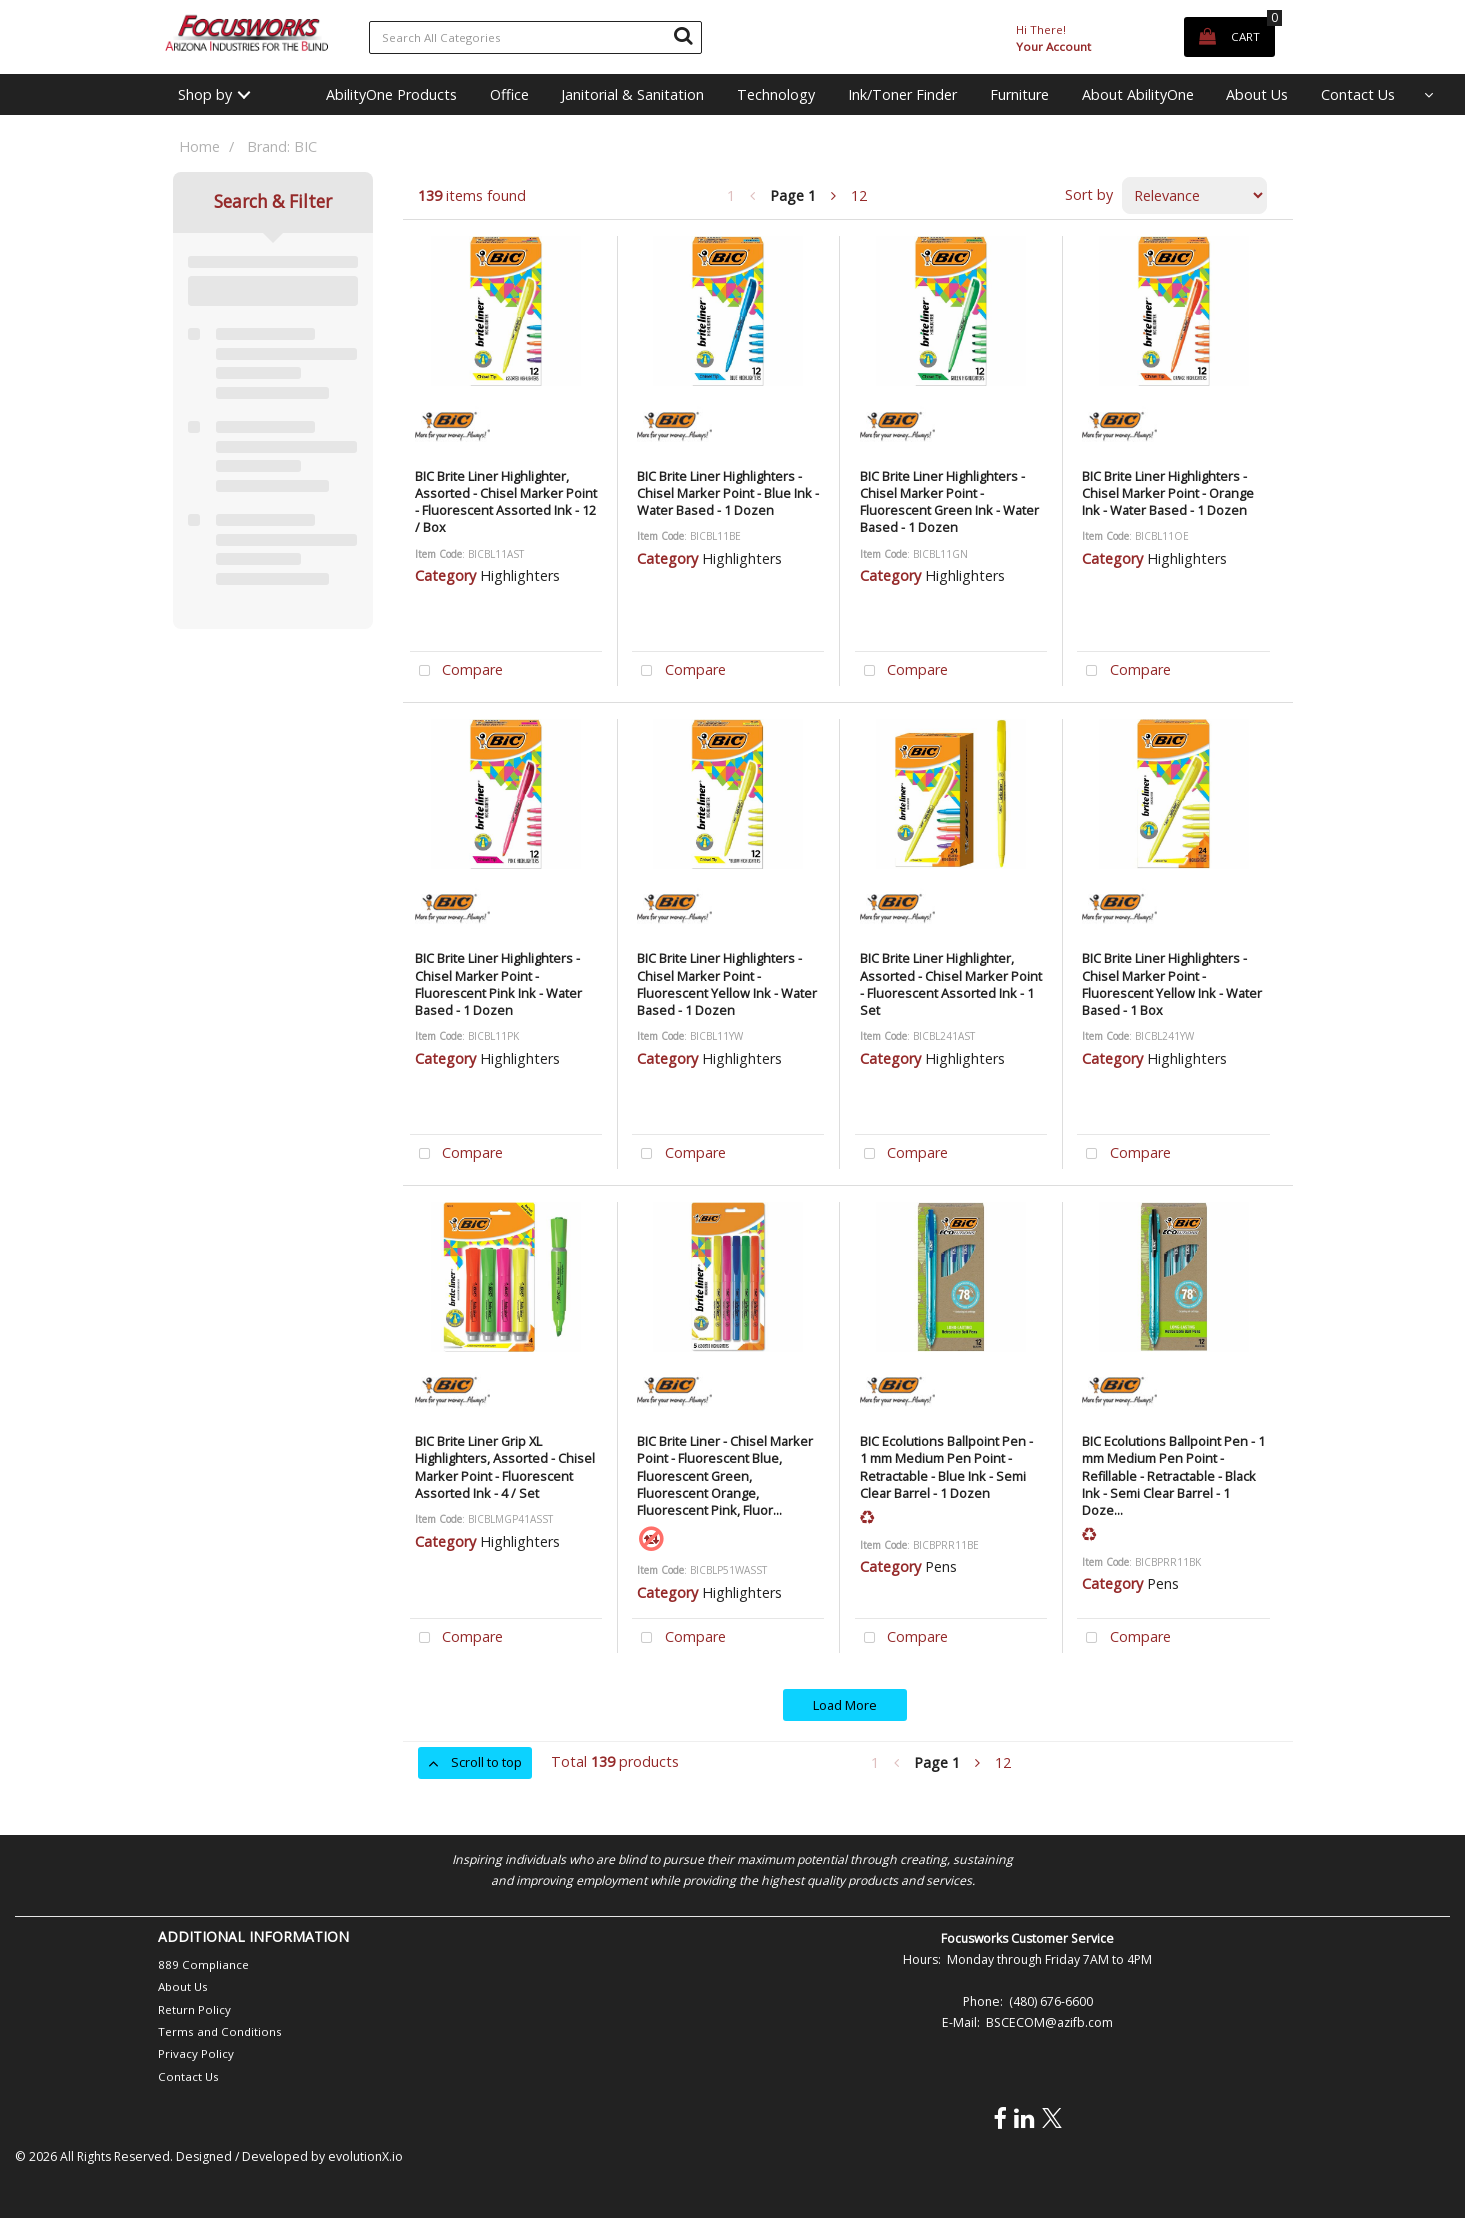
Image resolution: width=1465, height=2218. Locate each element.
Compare (457, 671)
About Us (1257, 94)
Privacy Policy (196, 2053)
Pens (941, 1566)
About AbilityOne (1138, 94)
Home (199, 146)
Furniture (1019, 94)
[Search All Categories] (535, 37)
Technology (776, 94)
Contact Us (1358, 94)
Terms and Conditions (220, 2031)
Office (509, 94)
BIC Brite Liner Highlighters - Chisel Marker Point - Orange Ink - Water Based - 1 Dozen (1168, 493)
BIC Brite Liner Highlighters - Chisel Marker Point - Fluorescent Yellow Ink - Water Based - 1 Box (1172, 984)
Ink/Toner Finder (902, 94)
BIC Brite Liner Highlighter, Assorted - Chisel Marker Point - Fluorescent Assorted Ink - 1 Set (951, 984)
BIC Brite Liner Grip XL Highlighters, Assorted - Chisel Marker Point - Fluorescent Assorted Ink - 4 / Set (505, 1467)
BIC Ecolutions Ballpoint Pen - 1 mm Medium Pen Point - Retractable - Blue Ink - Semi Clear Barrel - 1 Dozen (946, 1467)
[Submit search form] (683, 35)
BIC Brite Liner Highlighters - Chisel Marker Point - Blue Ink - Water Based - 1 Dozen (728, 493)
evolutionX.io (365, 2156)
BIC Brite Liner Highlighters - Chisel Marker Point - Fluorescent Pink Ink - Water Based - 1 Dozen (498, 984)
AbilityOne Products (391, 94)
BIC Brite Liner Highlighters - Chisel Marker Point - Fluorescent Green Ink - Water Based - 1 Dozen (949, 502)
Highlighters (520, 575)
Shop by (205, 94)
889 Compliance (203, 1964)
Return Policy (194, 2009)
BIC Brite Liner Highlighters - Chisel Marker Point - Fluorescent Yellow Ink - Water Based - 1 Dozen (727, 984)
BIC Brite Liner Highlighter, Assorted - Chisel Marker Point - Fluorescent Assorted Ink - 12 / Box (506, 502)
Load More (845, 1705)
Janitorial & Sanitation (632, 94)
